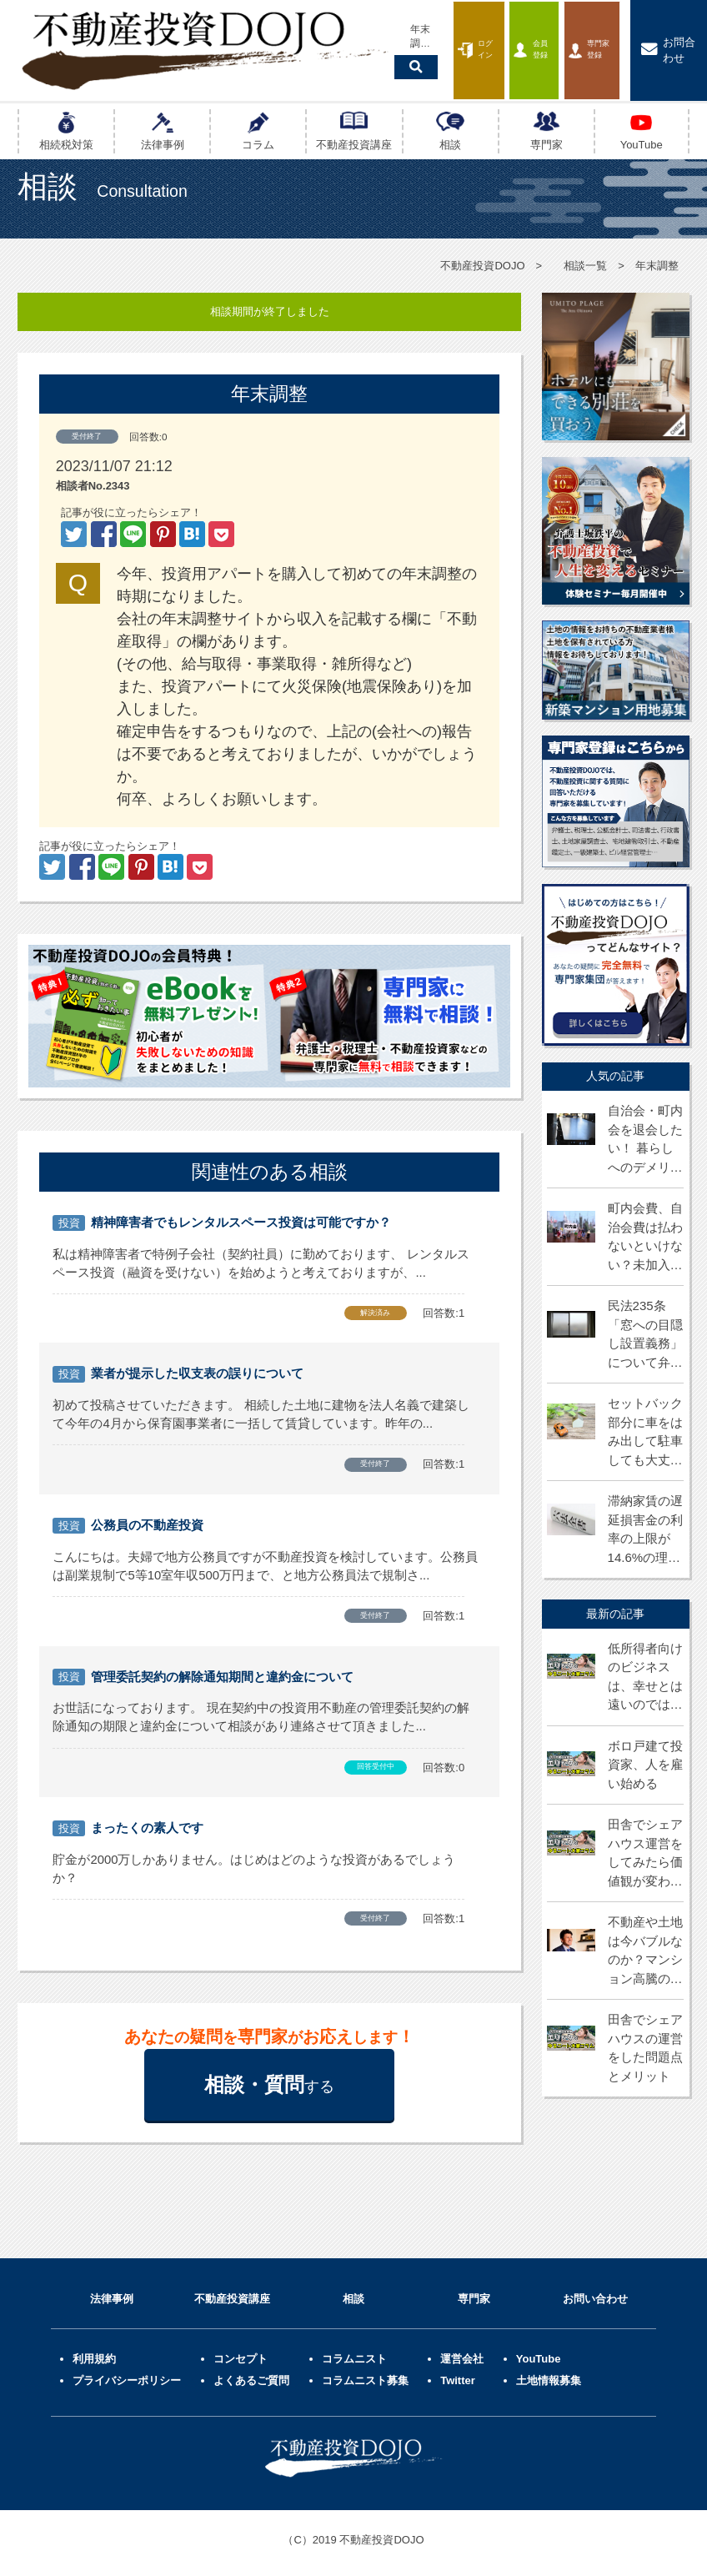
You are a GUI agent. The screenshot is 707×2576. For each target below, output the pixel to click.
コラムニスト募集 (365, 2375)
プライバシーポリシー (127, 2375)
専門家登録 (546, 36)
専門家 (474, 2293)
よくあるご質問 (251, 2375)
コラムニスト (354, 2354)
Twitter (457, 2375)
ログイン (355, 36)
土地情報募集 (548, 2375)
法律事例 (111, 2293)
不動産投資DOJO (482, 265)
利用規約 (94, 2354)
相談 (353, 2293)
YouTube (538, 2354)
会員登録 (448, 36)
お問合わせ (654, 36)
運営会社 (462, 2354)
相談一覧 (585, 265)
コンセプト (240, 2354)
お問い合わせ (595, 2293)
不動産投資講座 (232, 2293)
